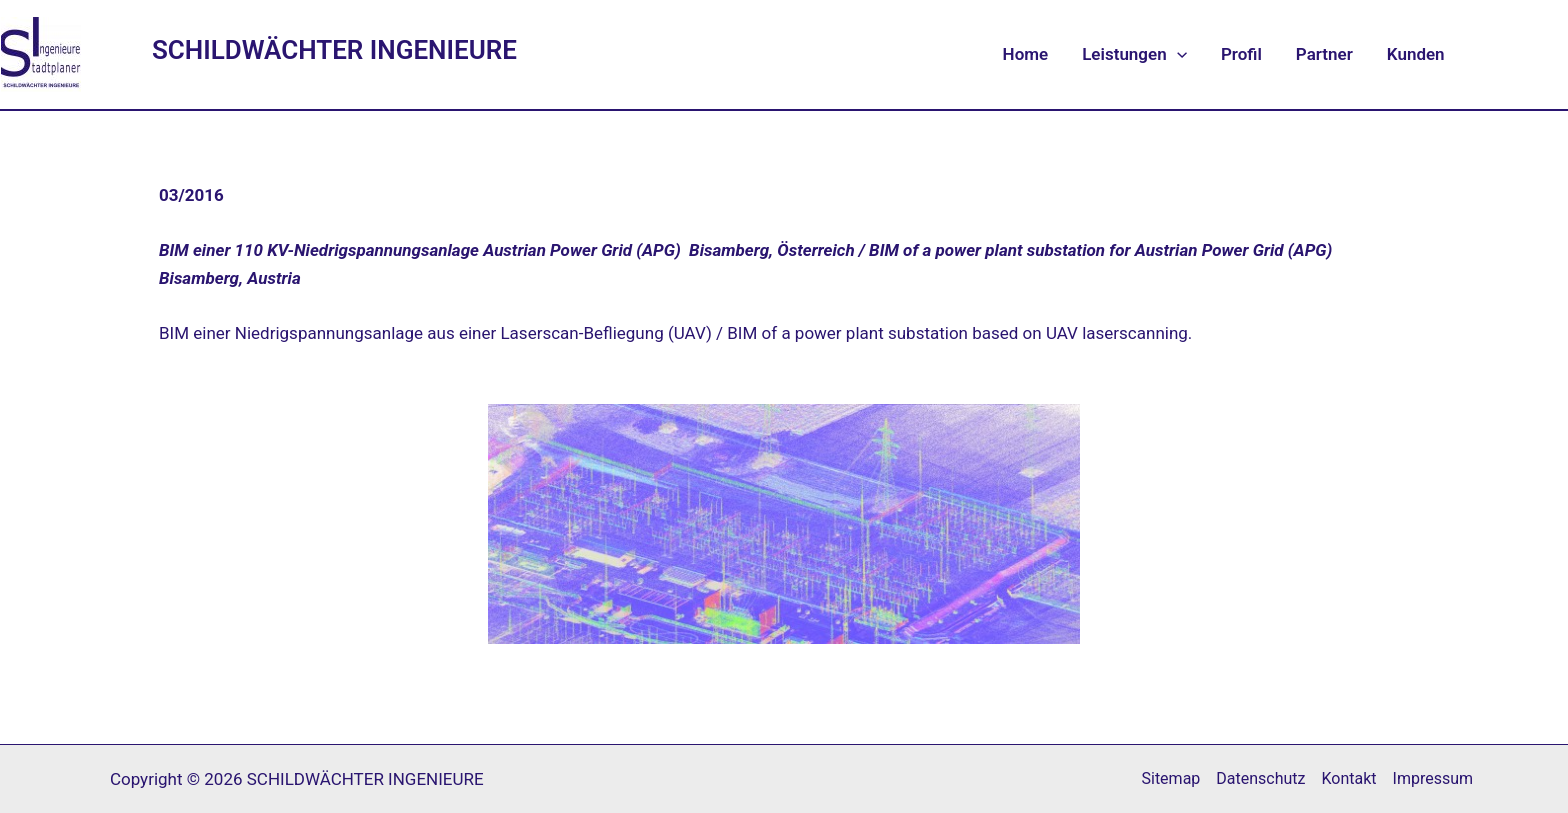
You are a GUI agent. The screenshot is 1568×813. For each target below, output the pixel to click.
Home (1026, 54)
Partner (1324, 54)
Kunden (1416, 54)
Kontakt (1349, 778)
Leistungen (1134, 54)
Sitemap (1170, 778)
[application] (1177, 54)
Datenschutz (1260, 778)
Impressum (1433, 778)
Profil (1241, 54)
